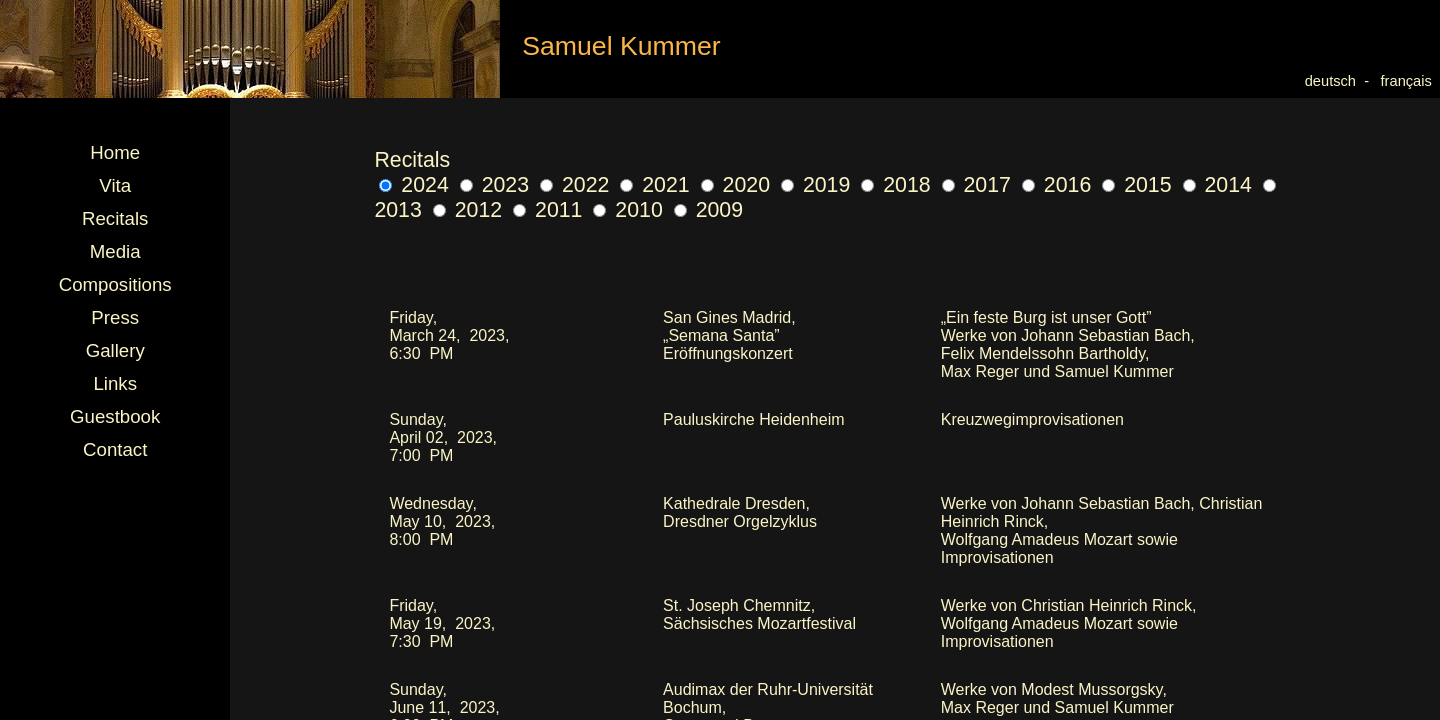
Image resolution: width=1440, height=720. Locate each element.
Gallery (115, 350)
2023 (494, 185)
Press (115, 317)
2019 (815, 185)
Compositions (115, 284)
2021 (654, 185)
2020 (735, 185)
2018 (895, 185)
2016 (1056, 185)
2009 (708, 210)
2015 (1136, 185)
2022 (574, 185)
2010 (627, 210)
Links (115, 383)
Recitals (115, 218)
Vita (115, 185)
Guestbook (115, 416)
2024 (413, 185)
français (1410, 81)
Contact (115, 449)
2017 (976, 185)
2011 (547, 210)
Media (115, 251)
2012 (467, 210)
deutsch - (1339, 81)
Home (115, 152)
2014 (1217, 185)
